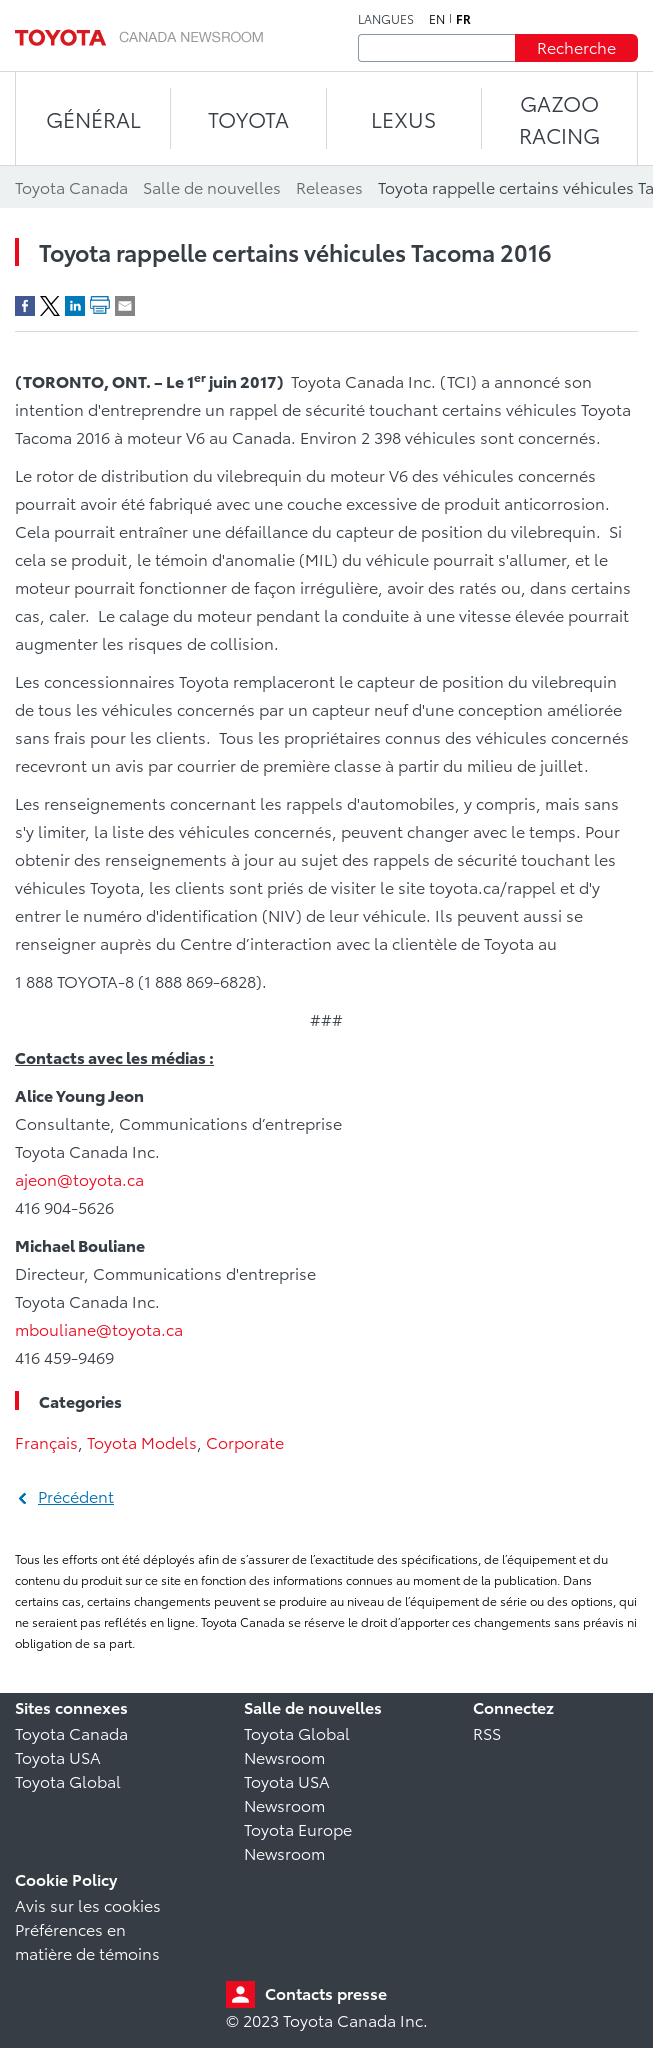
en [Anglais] (437, 19)
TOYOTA (248, 118)
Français (46, 1441)
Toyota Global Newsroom (297, 1744)
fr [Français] (463, 19)
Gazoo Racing (559, 118)
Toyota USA (58, 1756)
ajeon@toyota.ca (79, 1178)
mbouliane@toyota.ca (99, 1328)
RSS (487, 1732)
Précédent (76, 1495)
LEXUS (403, 118)
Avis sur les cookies (88, 1904)
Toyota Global (68, 1780)
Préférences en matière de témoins (87, 1940)
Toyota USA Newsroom (287, 1792)
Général (93, 118)
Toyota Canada (71, 1732)
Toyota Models (142, 1441)
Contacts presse (326, 1992)
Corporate (245, 1441)
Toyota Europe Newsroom (298, 1840)
